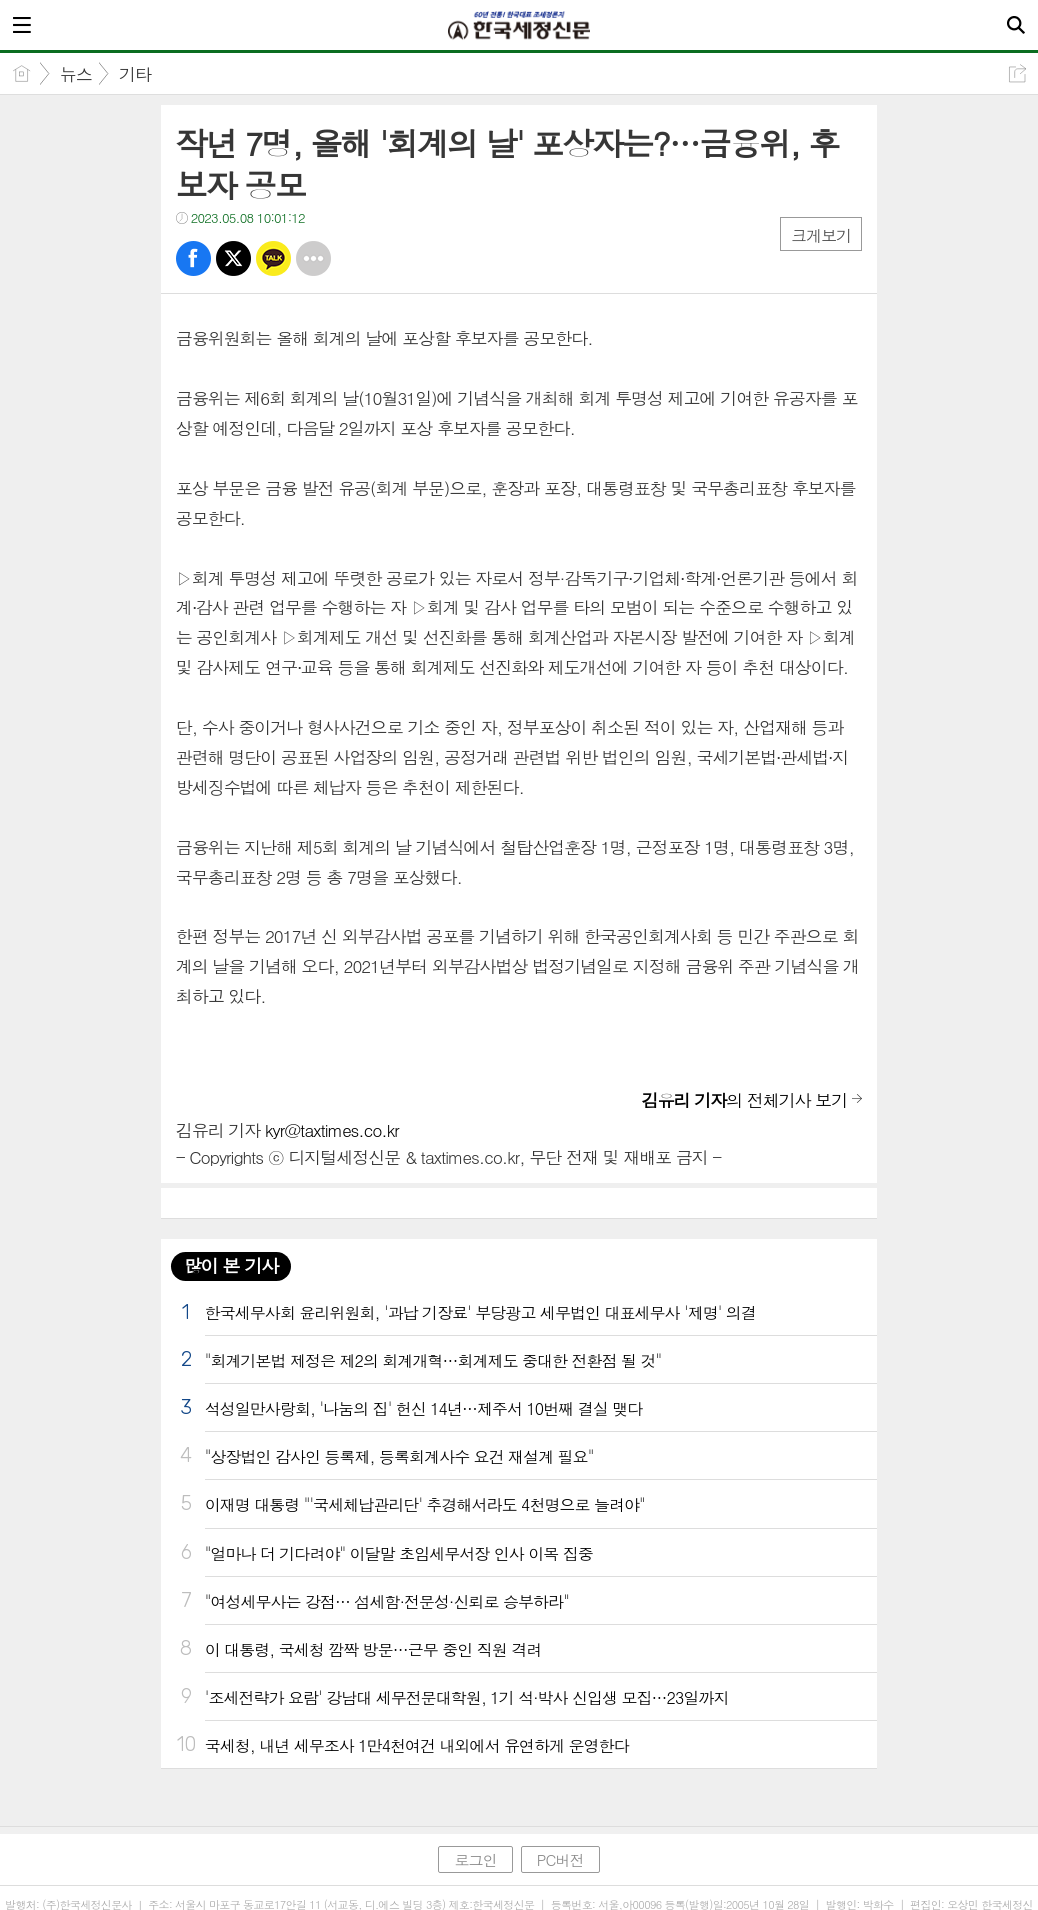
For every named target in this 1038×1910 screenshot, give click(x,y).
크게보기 (821, 235)
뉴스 (76, 74)
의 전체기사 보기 (745, 1100)
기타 (135, 74)
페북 (193, 258)
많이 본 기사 (231, 1265)
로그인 (475, 1859)
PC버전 (560, 1859)
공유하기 (1017, 73)
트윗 (233, 258)
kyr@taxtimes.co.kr (332, 1130)
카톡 (273, 258)
